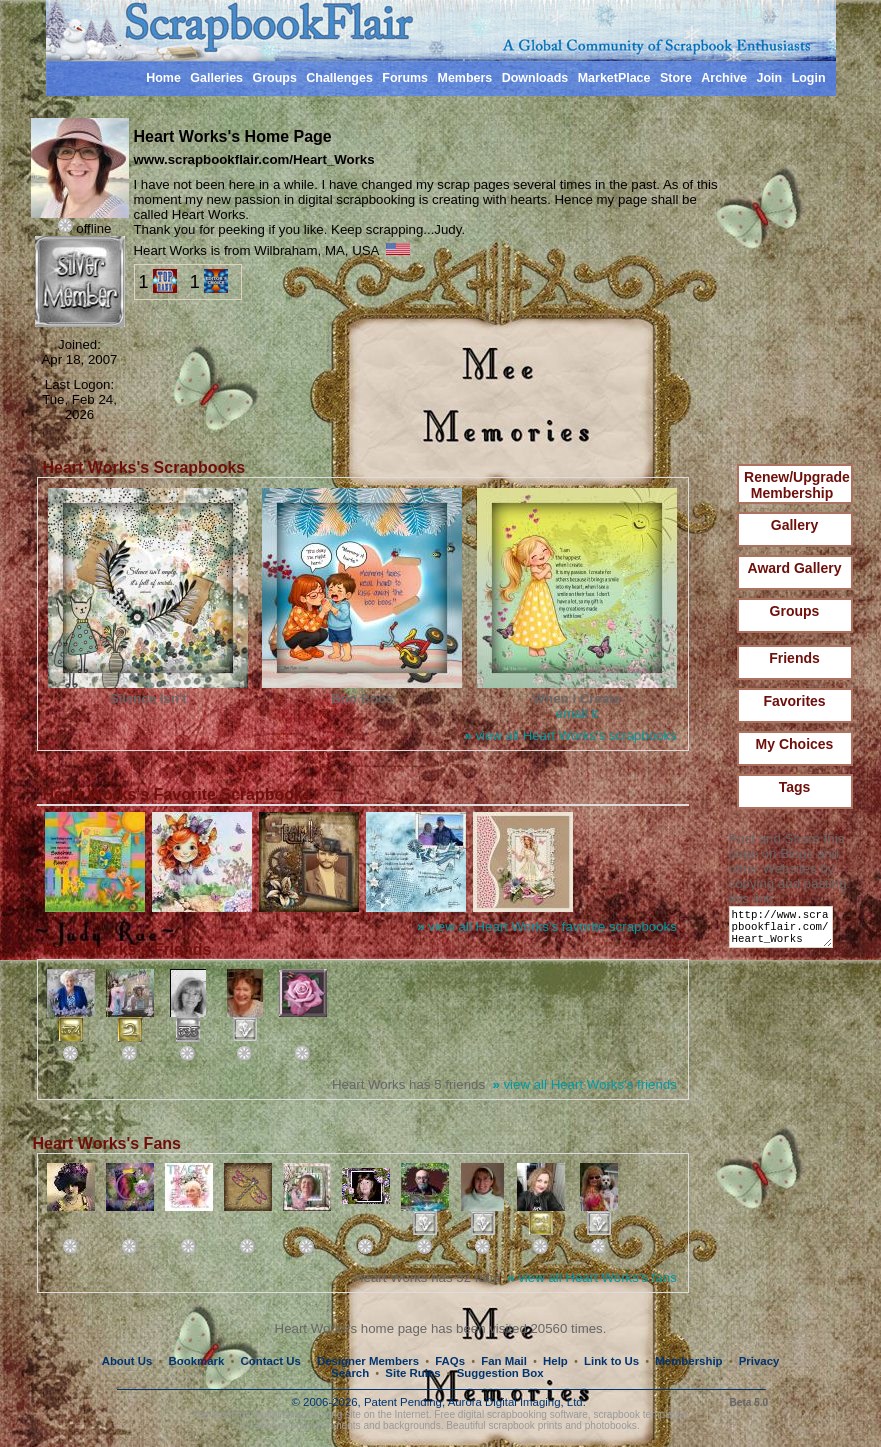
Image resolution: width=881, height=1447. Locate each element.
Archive (724, 78)
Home (163, 78)
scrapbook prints (525, 1425)
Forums (405, 78)
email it (577, 713)
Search (350, 1373)
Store (676, 78)
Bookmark (197, 1361)
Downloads (535, 78)
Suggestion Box (500, 1373)
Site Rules (412, 1373)
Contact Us (271, 1361)
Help (555, 1361)
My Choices (795, 744)
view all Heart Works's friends (584, 1084)
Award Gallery (795, 568)
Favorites (794, 701)
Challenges (339, 78)
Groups (274, 78)
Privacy (759, 1361)
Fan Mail (504, 1361)
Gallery (794, 525)
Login (809, 78)
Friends (794, 658)
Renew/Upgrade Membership (797, 485)
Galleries (216, 78)
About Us (127, 1361)
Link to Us (611, 1361)
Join (770, 78)
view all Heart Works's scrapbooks (570, 735)
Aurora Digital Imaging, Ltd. (517, 1402)
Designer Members (368, 1361)
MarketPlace (614, 78)
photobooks (611, 1425)
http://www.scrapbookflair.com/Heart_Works (784, 931)
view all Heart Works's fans (592, 1277)
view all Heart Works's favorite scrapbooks (547, 926)
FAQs (450, 1361)
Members (465, 78)
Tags (795, 787)
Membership (688, 1361)
